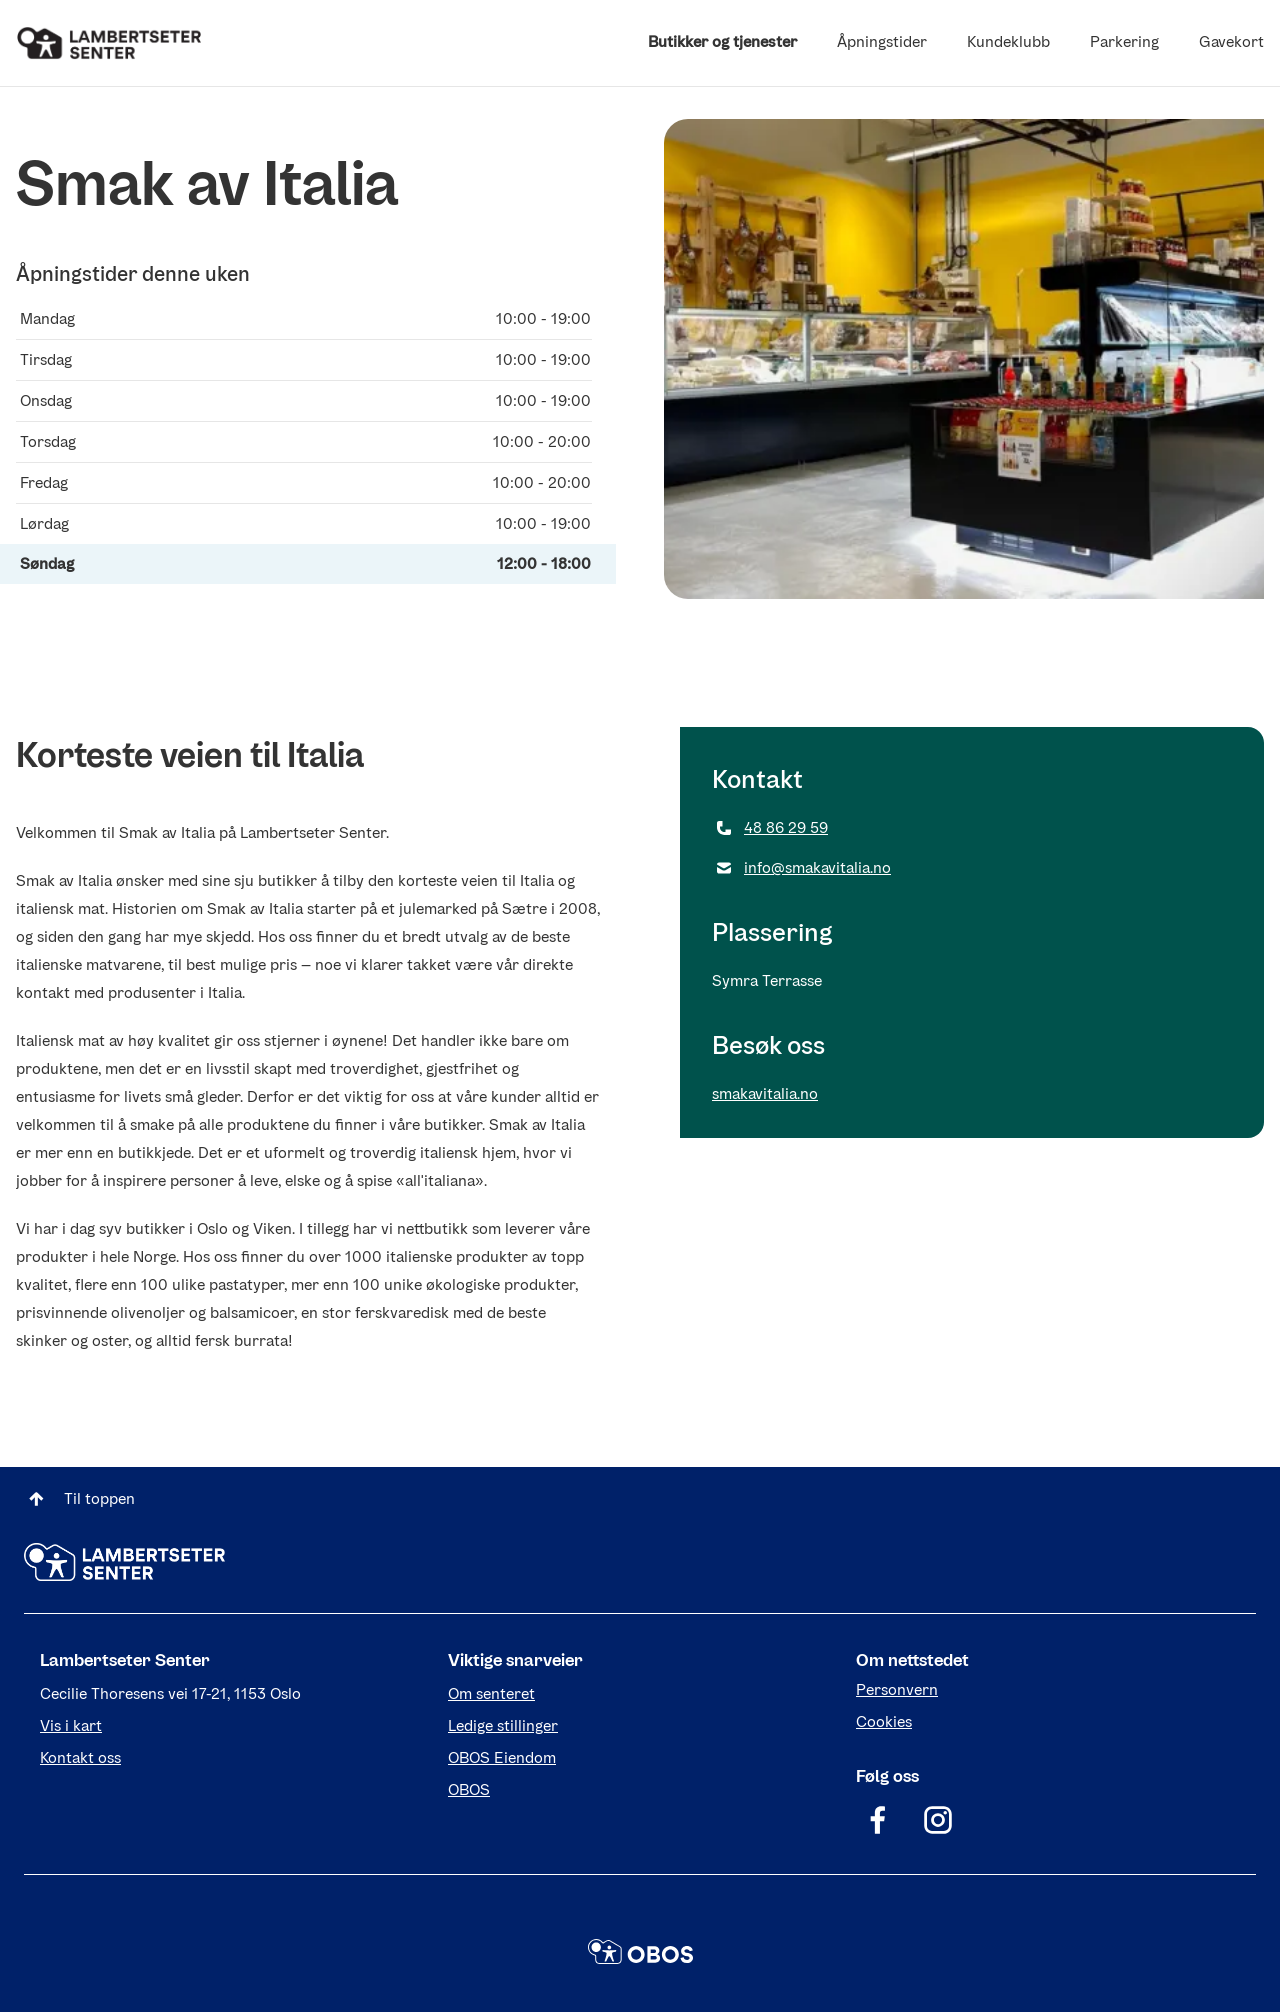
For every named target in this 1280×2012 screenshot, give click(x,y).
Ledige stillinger (503, 1725)
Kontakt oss (80, 1757)
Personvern (897, 1689)
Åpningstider (882, 41)
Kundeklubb (1008, 41)
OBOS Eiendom (502, 1757)
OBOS (469, 1789)
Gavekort (1231, 41)
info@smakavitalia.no (801, 868)
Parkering (1124, 41)
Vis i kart (71, 1725)
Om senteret (491, 1693)
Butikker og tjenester (722, 41)
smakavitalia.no (765, 1093)
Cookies (884, 1721)
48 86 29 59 (770, 828)
